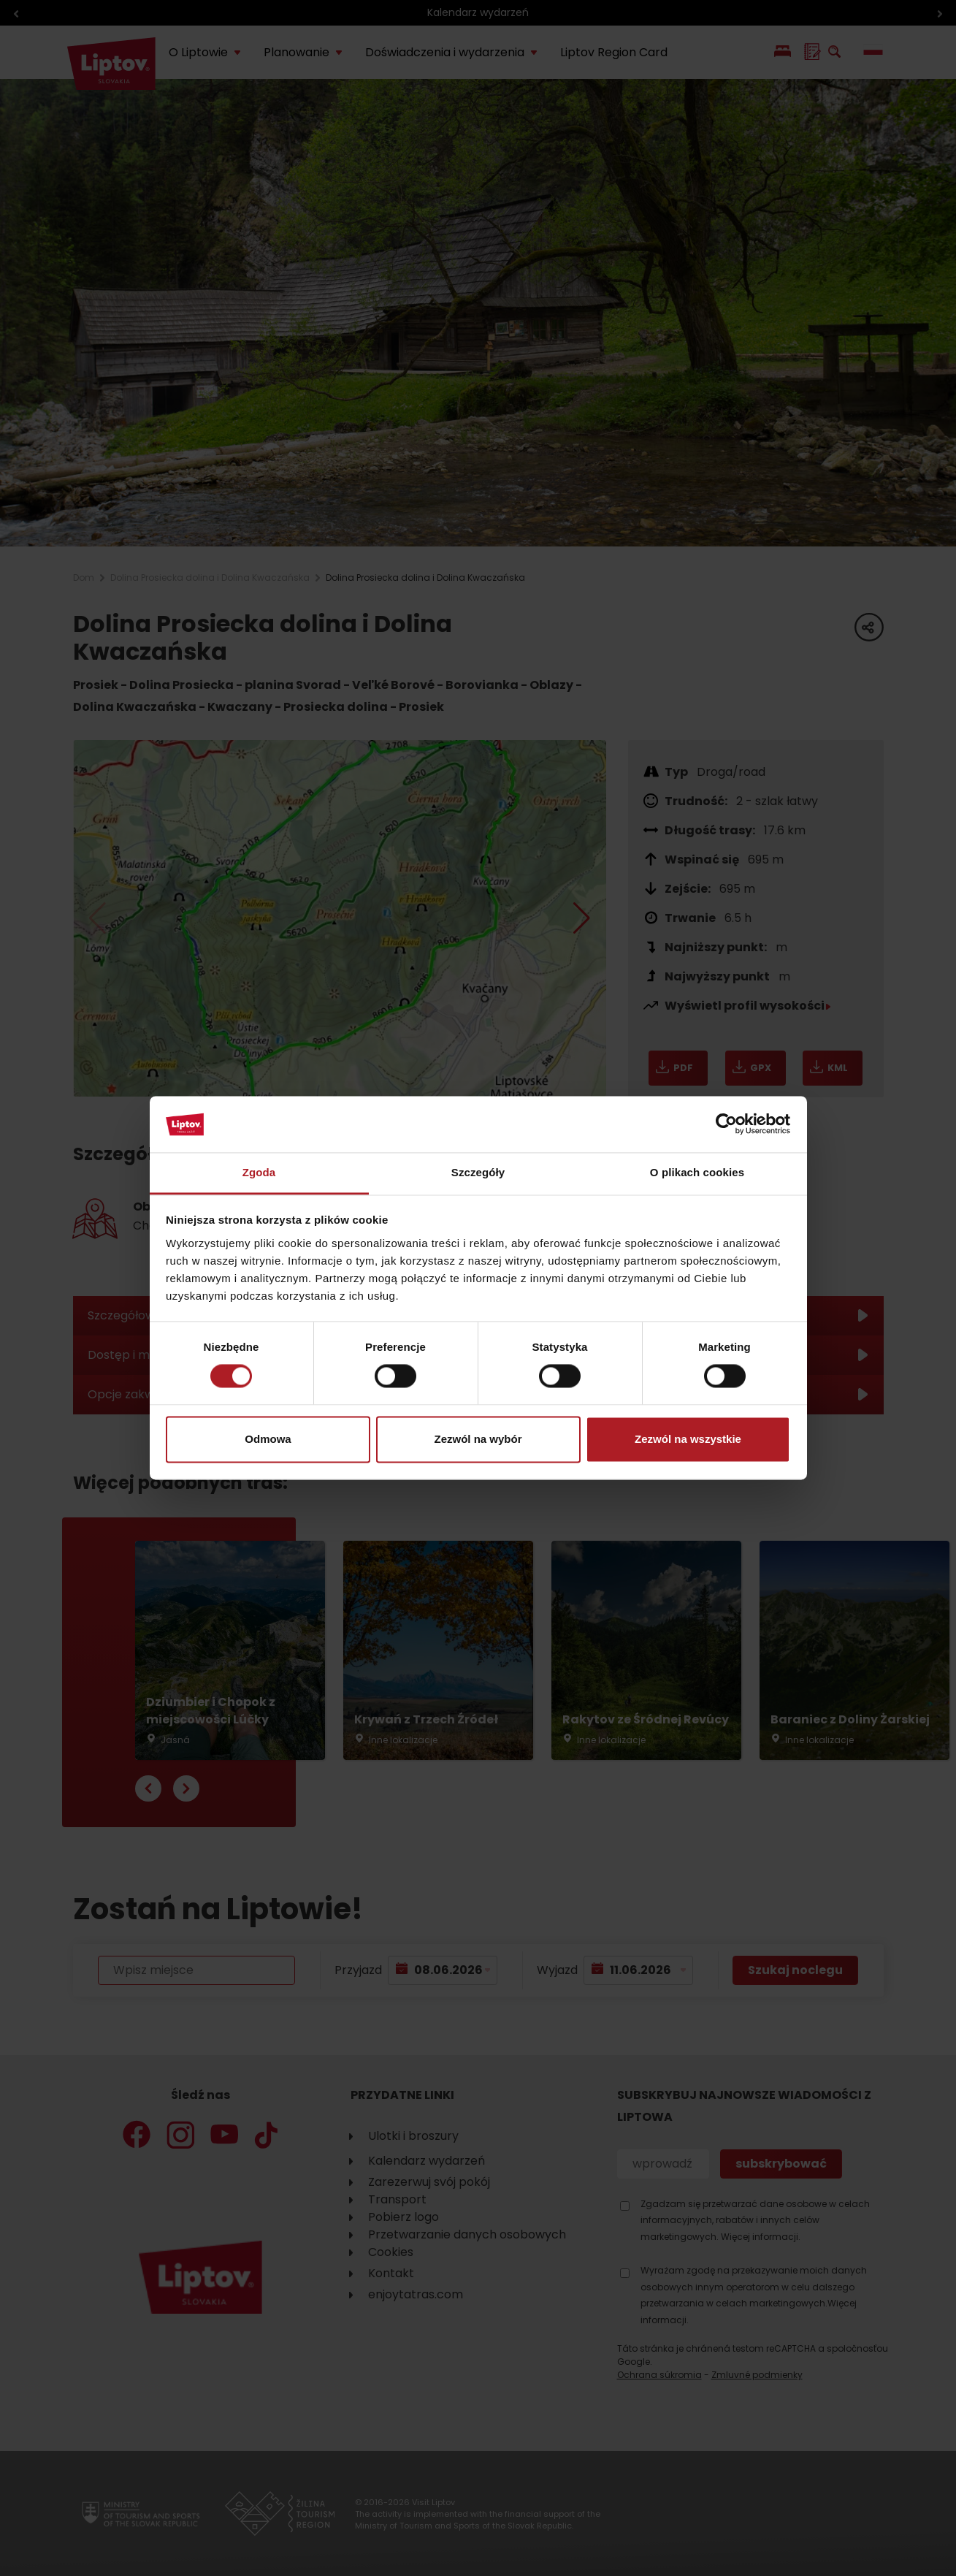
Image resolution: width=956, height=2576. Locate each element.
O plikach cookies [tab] (697, 1172)
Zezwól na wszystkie (688, 1439)
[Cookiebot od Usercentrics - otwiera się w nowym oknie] (726, 1124)
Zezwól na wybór (477, 1439)
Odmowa (268, 1439)
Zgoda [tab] (259, 1172)
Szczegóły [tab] (478, 1172)
